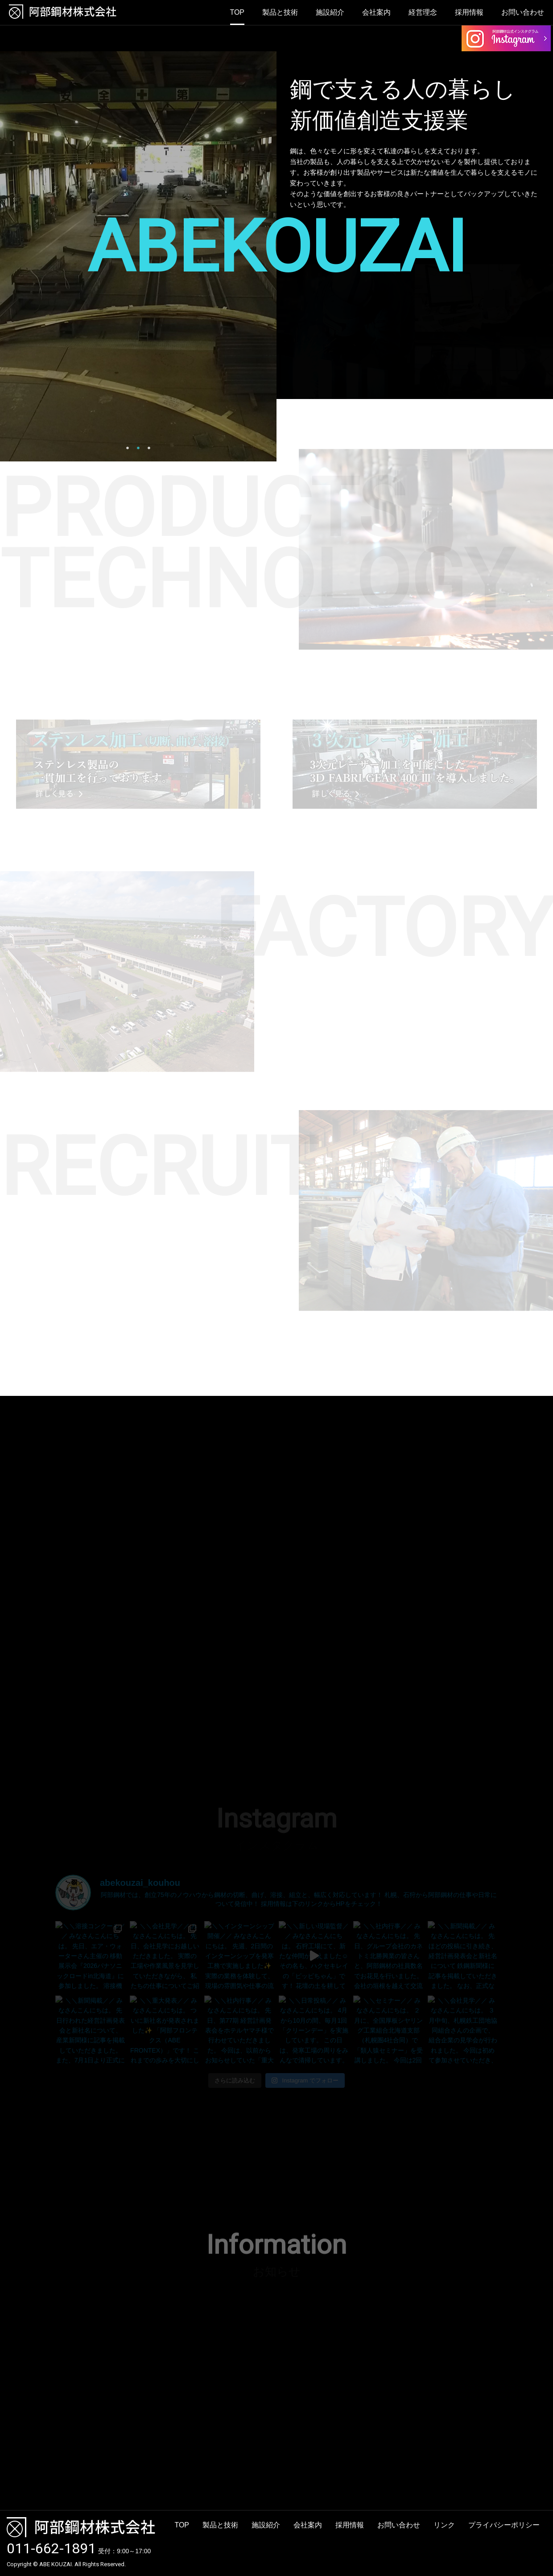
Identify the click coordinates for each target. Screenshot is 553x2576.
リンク (444, 2525)
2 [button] (138, 448)
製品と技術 (280, 12)
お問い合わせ (522, 12)
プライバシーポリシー (504, 2525)
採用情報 (469, 12)
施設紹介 (330, 12)
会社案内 (376, 12)
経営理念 (423, 12)
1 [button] (127, 448)
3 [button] (148, 448)
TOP (237, 12)
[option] (138, 256)
